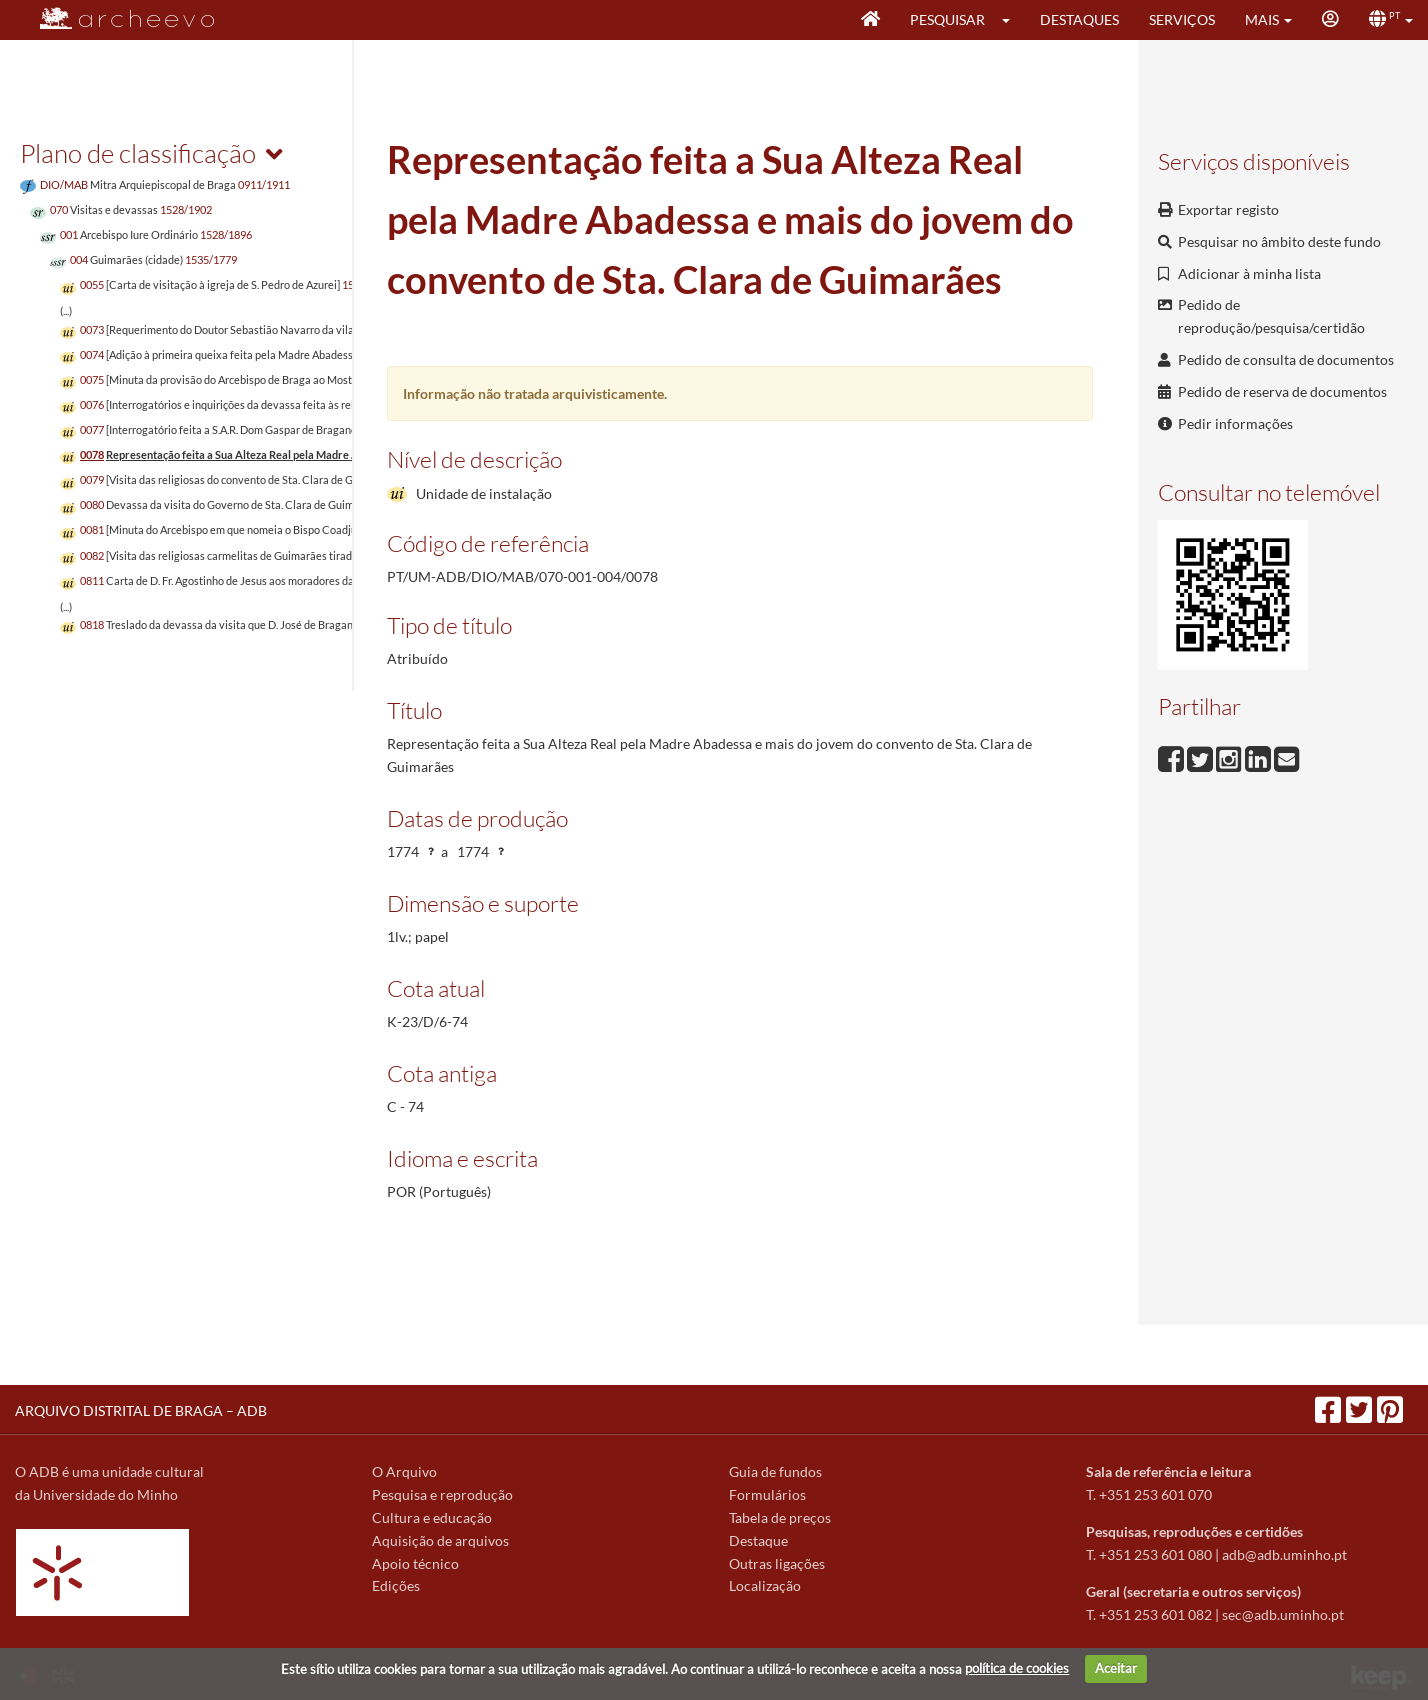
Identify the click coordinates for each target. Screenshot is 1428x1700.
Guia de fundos (775, 1471)
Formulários (767, 1494)
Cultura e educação (432, 1517)
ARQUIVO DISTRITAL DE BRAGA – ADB (141, 1410)
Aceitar (1116, 1668)
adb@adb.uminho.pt (1284, 1554)
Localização (765, 1585)
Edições (396, 1585)
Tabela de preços (780, 1517)
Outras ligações (777, 1563)
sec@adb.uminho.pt (1283, 1614)
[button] (1012, 20)
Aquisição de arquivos (440, 1540)
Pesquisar (947, 19)
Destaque (758, 1540)
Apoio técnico (415, 1563)
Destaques (1079, 19)
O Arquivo (404, 1471)
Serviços (1182, 19)
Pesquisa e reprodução (442, 1494)
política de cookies (1017, 1668)
